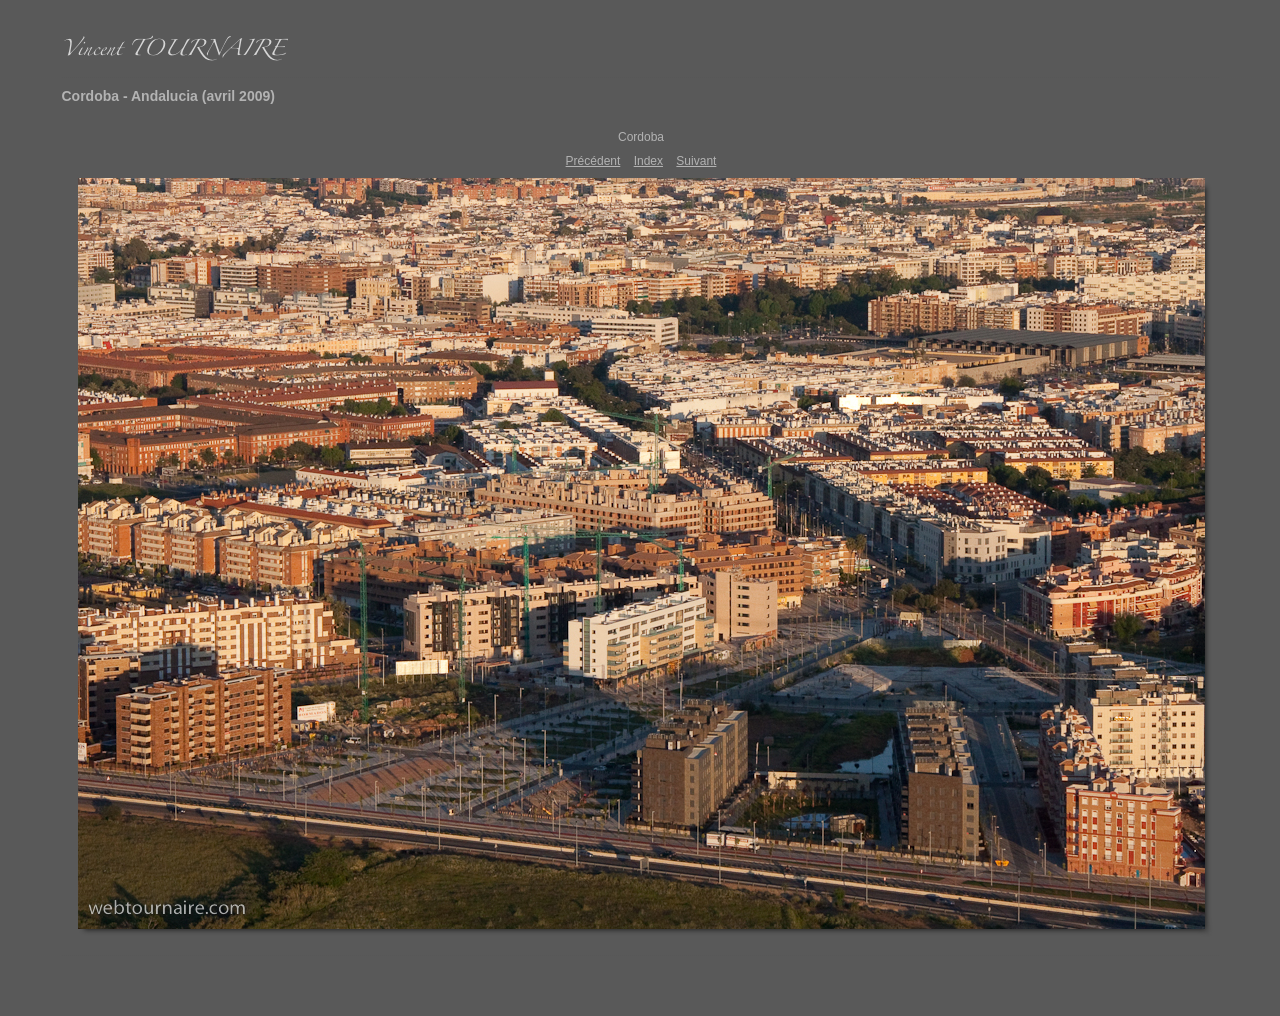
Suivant (696, 161)
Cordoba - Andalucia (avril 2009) (168, 96)
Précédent (593, 161)
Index (648, 161)
